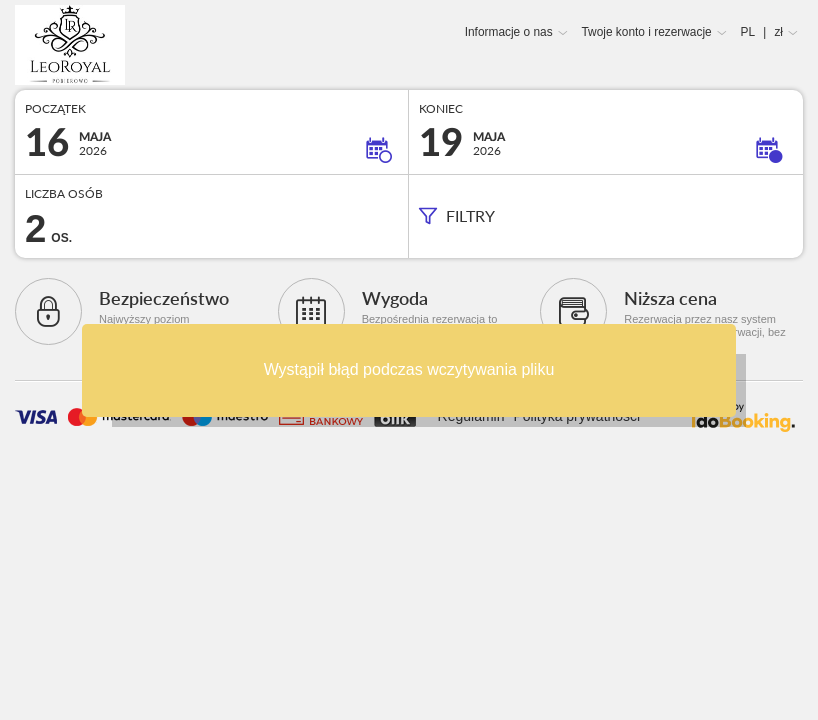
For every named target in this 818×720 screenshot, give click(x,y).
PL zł (762, 32)
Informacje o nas (509, 32)
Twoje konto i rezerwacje (646, 32)
